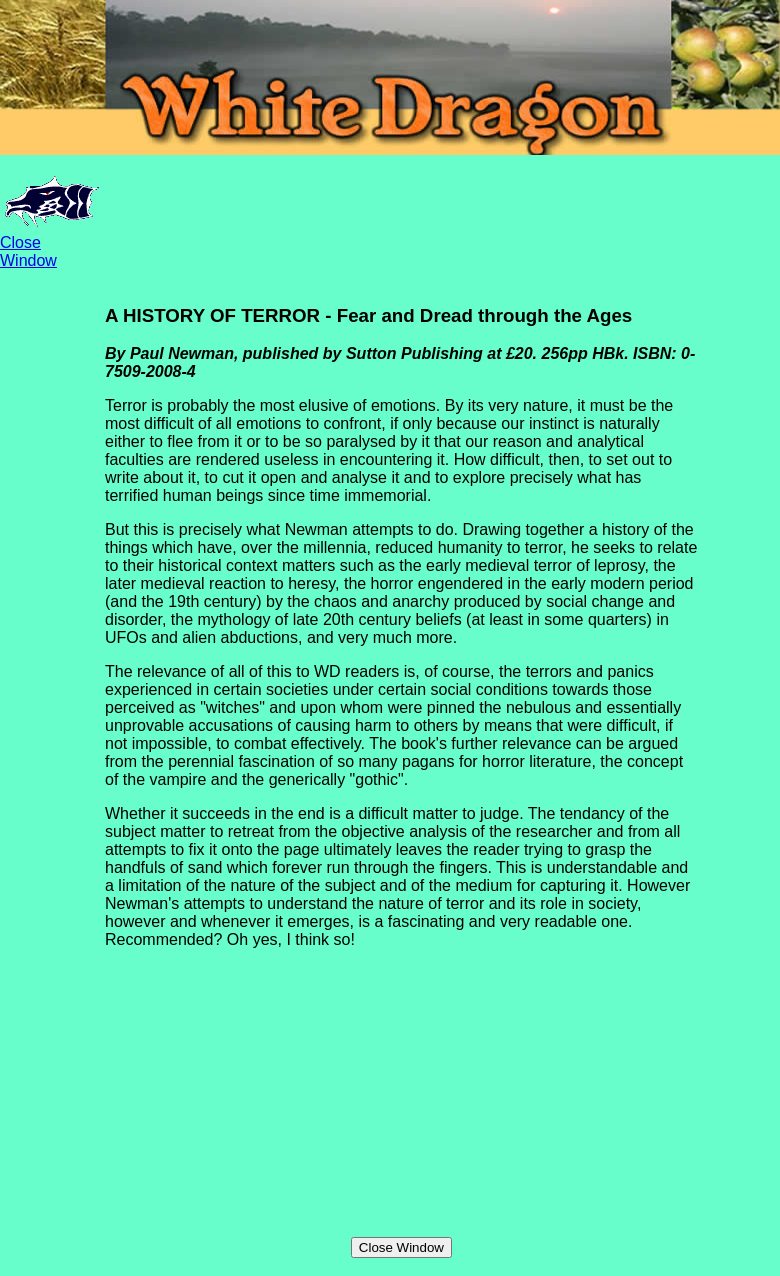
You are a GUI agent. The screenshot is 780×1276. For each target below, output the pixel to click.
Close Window (28, 251)
